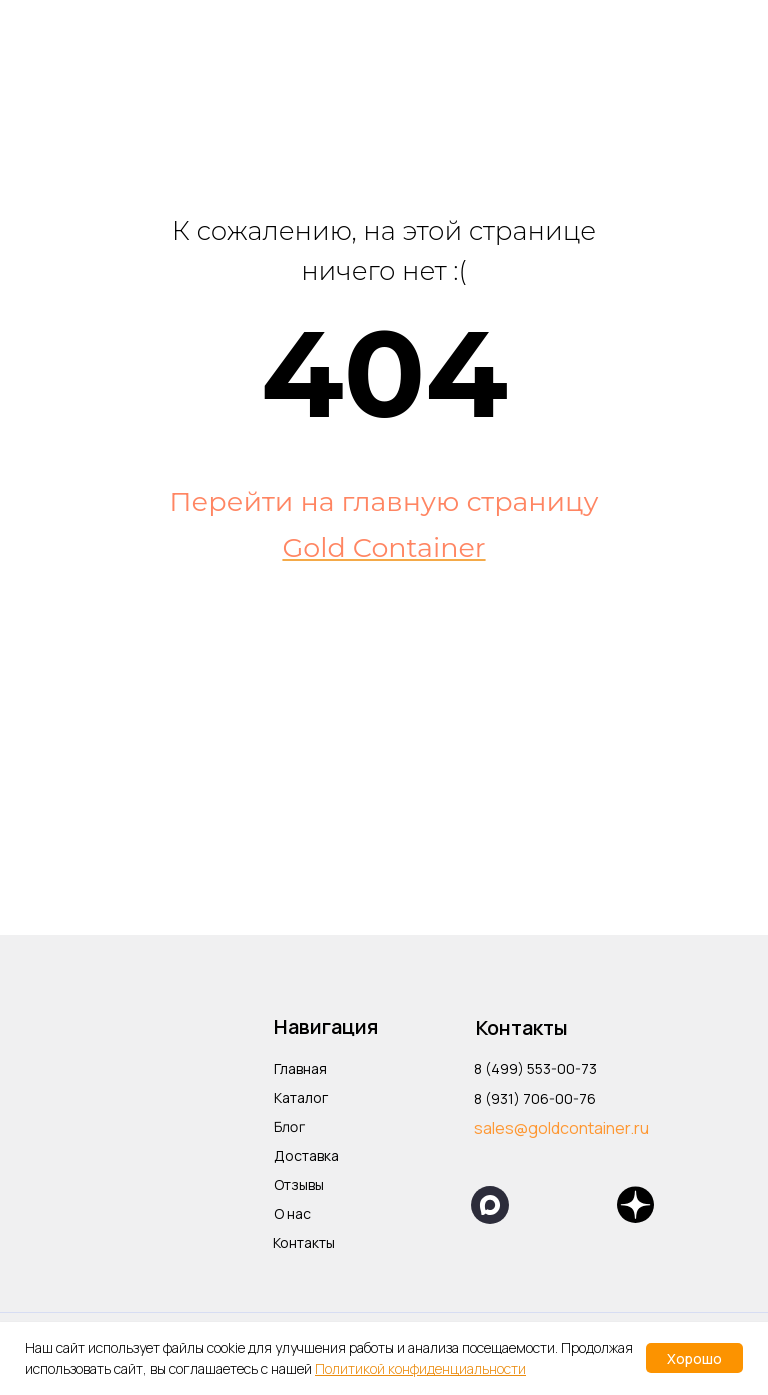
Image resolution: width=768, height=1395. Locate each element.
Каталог (301, 1097)
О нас (292, 1213)
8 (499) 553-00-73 (535, 1068)
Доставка (306, 1155)
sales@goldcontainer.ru (561, 1128)
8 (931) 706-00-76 (535, 1098)
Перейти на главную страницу (383, 501)
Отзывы (299, 1184)
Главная (300, 1068)
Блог (289, 1127)
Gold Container (383, 547)
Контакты (304, 1242)
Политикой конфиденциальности (420, 1368)
